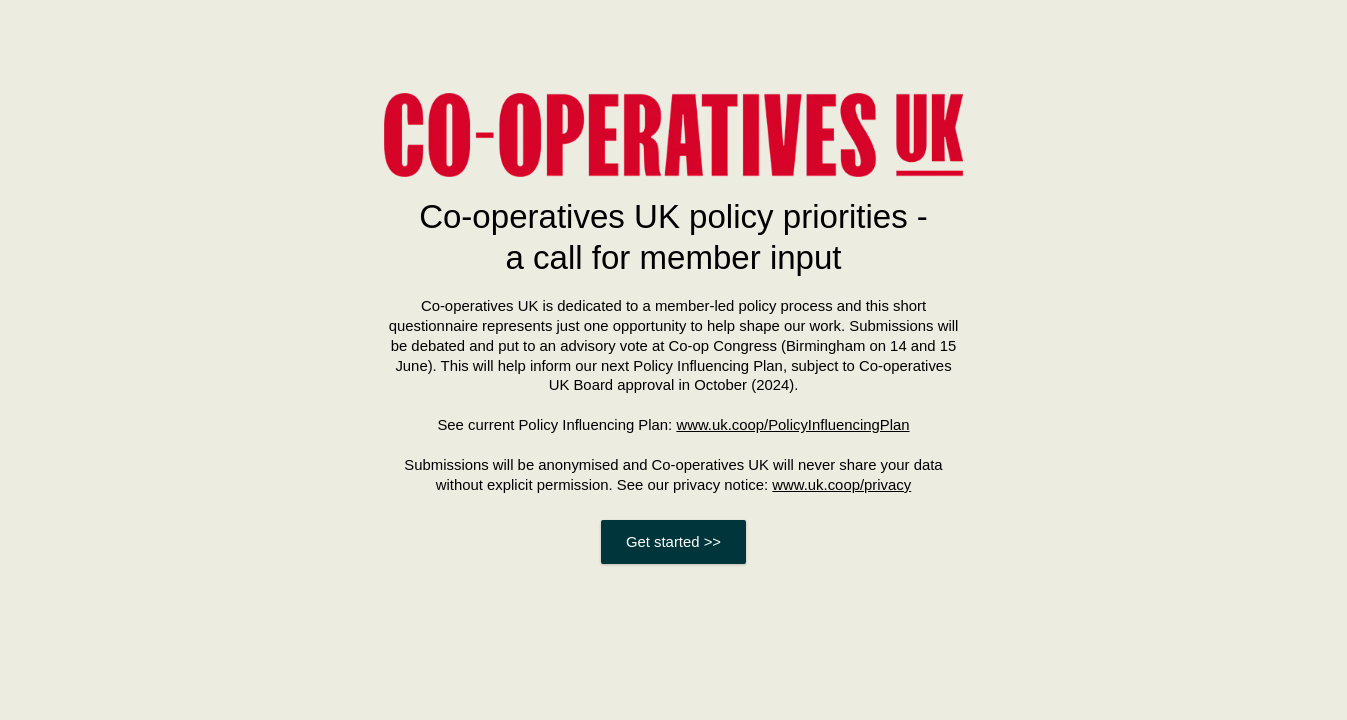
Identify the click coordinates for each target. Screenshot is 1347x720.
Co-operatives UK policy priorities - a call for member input (673, 237)
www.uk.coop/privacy (841, 485)
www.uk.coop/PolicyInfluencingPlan (792, 425)
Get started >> (673, 542)
